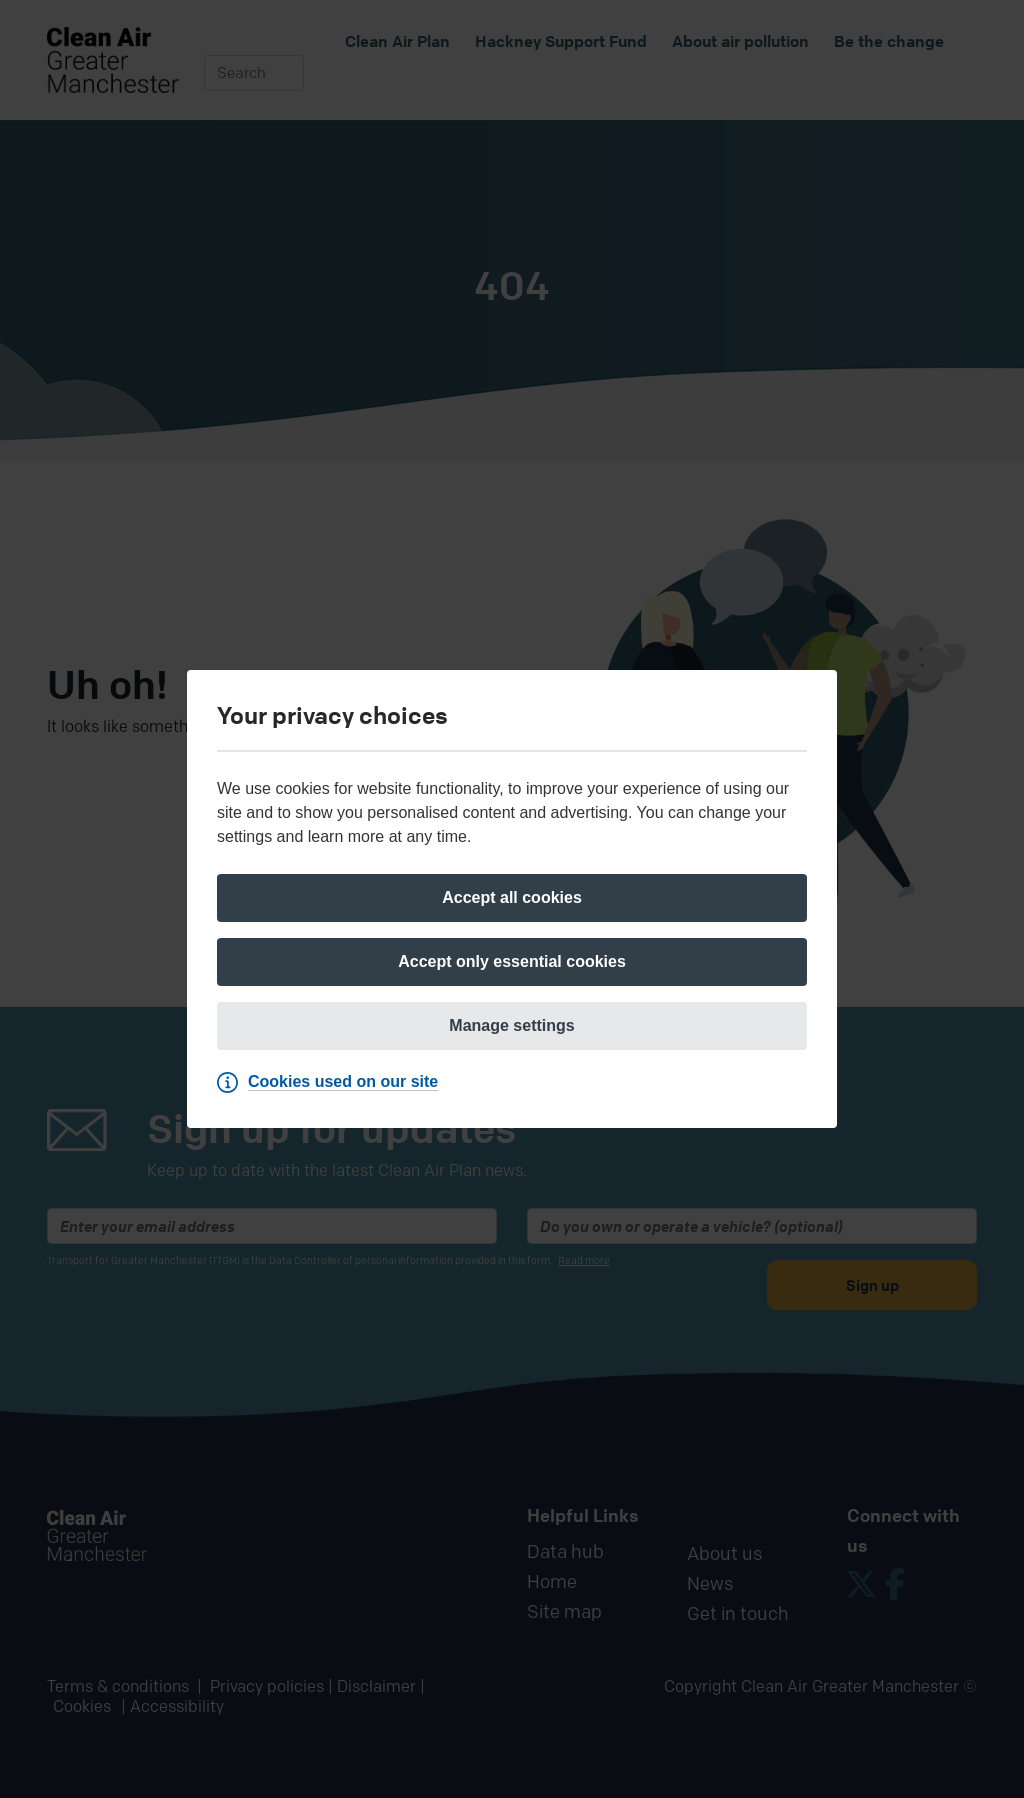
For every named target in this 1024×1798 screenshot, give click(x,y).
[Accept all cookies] (512, 898)
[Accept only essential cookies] (512, 962)
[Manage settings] (512, 1026)
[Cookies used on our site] (332, 1082)
